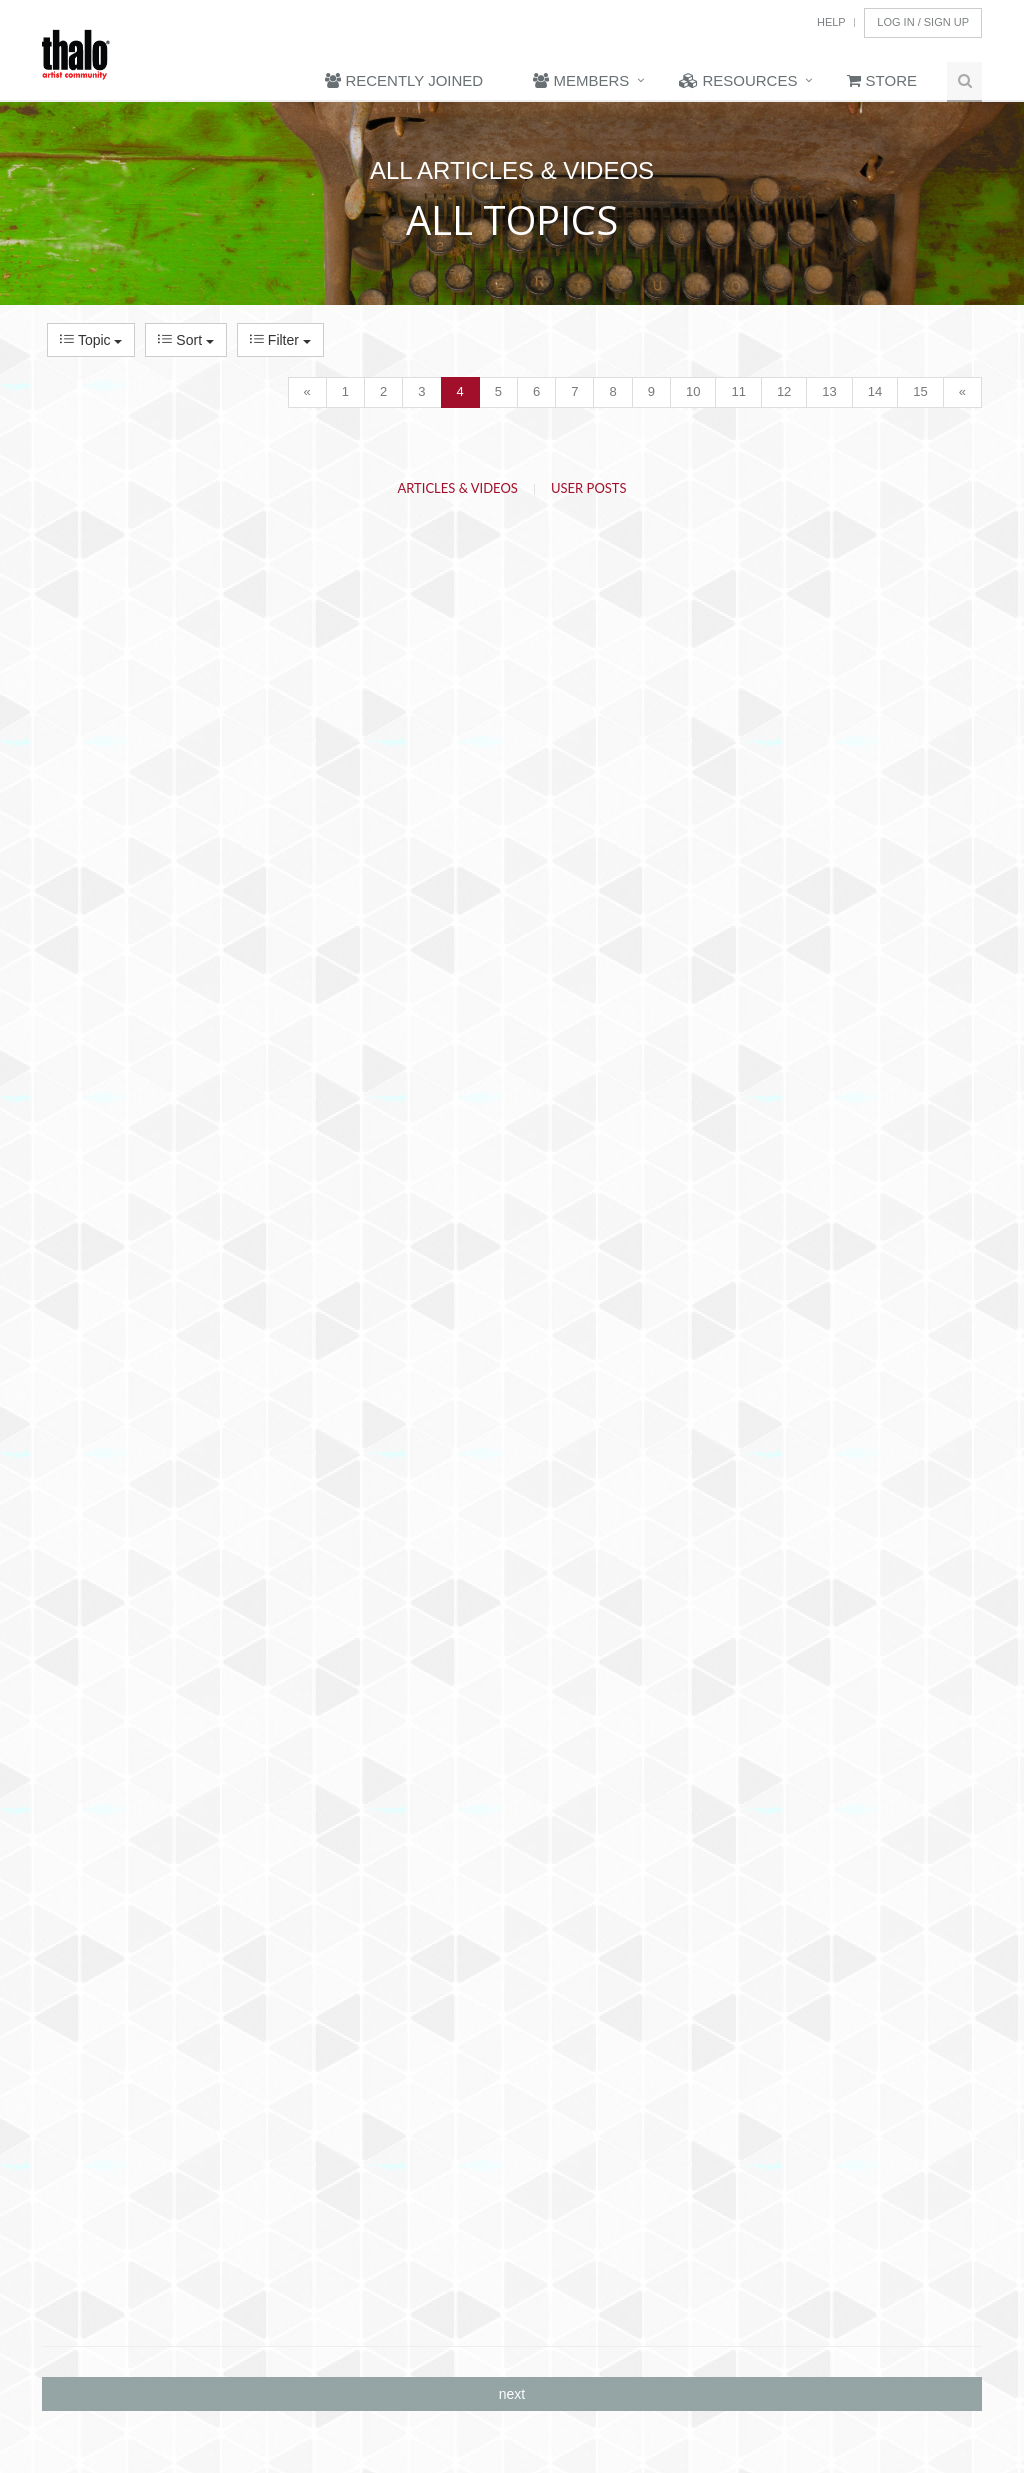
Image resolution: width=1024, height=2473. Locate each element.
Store (882, 80)
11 (738, 391)
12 (784, 391)
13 (829, 391)
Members (581, 80)
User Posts (589, 488)
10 (693, 391)
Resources (738, 80)
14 (875, 391)
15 (920, 391)
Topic (91, 340)
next (512, 2394)
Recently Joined (404, 80)
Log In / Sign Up (923, 22)
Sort (185, 340)
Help (831, 22)
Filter (280, 340)
